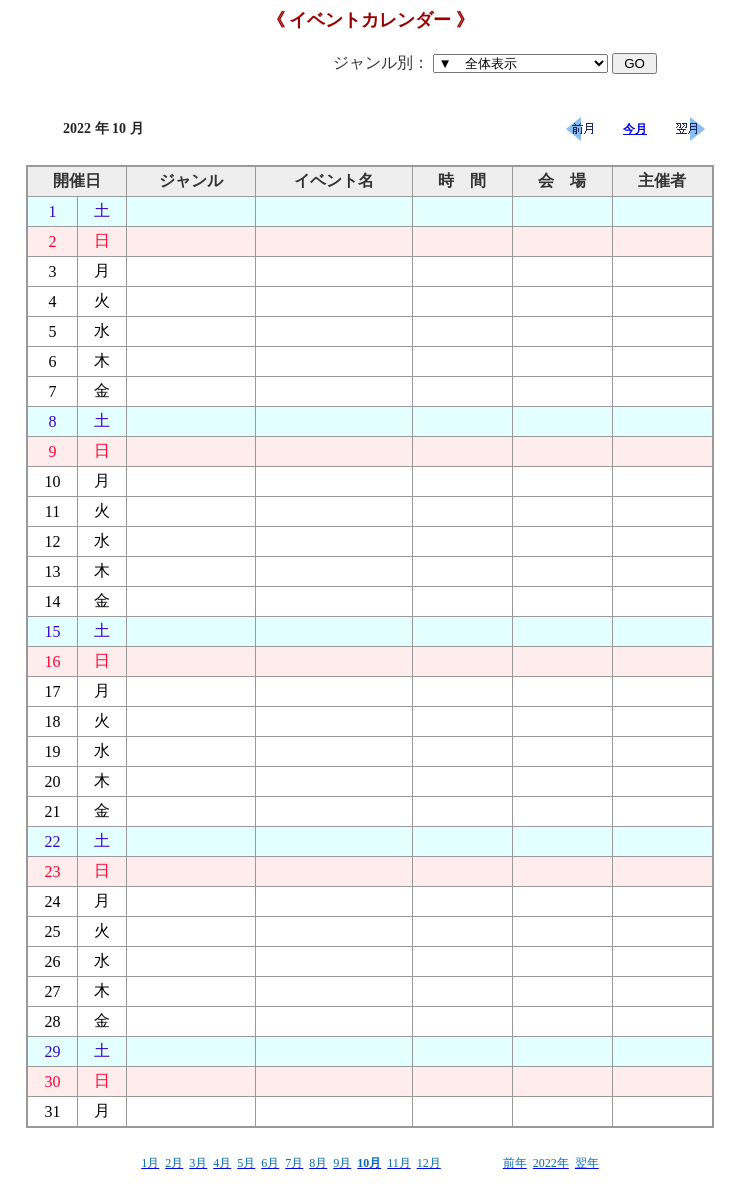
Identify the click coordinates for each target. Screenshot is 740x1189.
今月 (635, 129)
